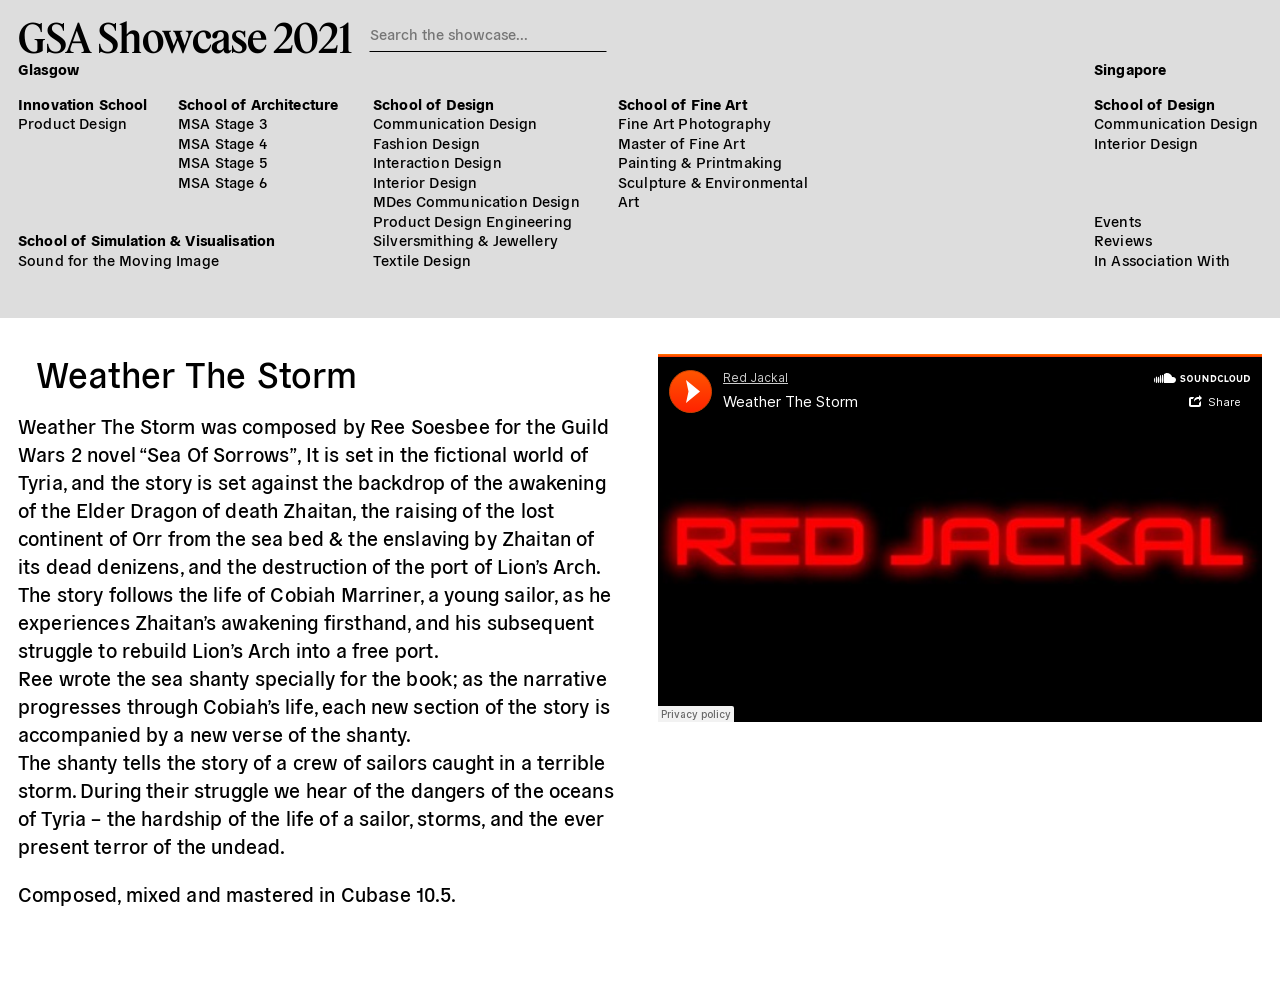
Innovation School (83, 103)
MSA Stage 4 (222, 142)
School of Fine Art (682, 103)
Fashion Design (426, 142)
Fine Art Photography (694, 122)
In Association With (1162, 259)
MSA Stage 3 (222, 122)
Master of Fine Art (681, 142)
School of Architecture (258, 103)
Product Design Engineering (472, 220)
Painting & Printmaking (700, 161)
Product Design (72, 122)
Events (1117, 220)
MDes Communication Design (476, 200)
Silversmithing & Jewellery (465, 239)
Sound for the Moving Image (118, 259)
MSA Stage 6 (222, 181)
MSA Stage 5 (222, 161)
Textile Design (422, 259)
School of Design (433, 103)
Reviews (1123, 239)
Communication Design (455, 122)
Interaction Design (437, 161)
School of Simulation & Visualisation (146, 239)
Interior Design (425, 181)
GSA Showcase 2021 (184, 37)
